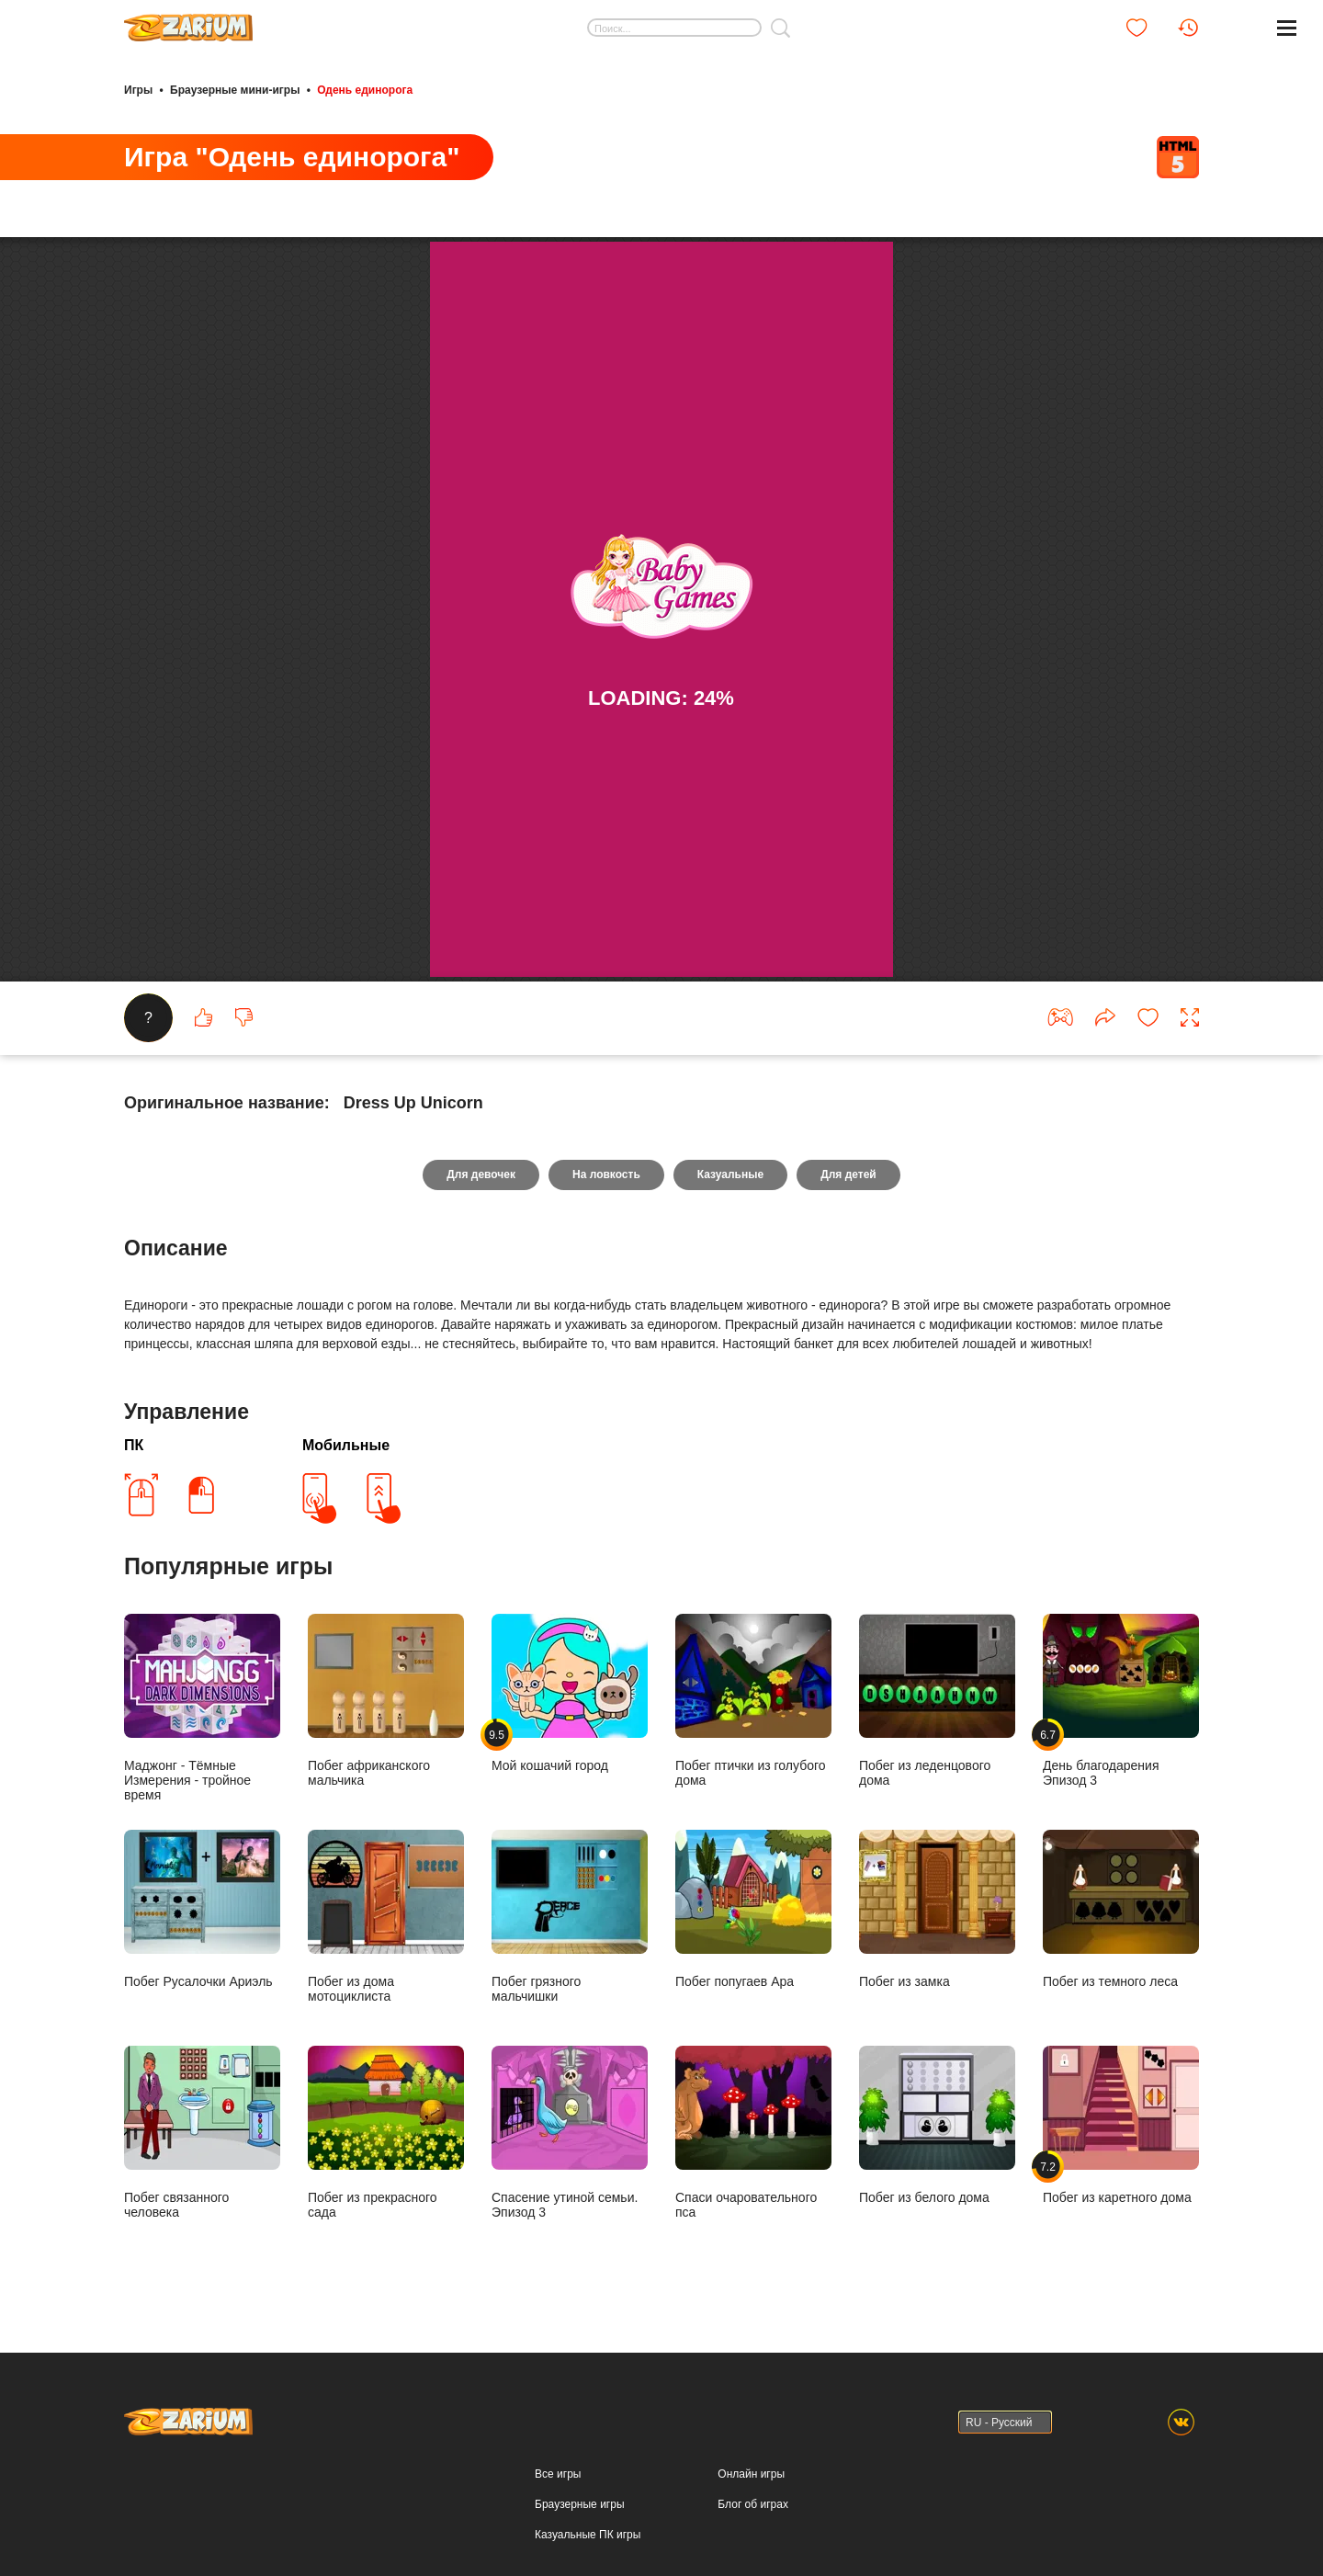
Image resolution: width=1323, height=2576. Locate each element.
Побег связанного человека (202, 2132)
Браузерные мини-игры (235, 90)
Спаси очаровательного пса (753, 2132)
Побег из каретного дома (1121, 2125)
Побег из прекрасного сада (386, 2132)
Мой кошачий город (570, 1693)
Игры (138, 90)
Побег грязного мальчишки (570, 1916)
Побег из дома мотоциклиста (386, 1916)
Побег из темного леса (1121, 1909)
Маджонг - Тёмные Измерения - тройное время (202, 1708)
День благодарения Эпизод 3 (1121, 1700)
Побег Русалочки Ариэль (202, 1909)
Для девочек (481, 1174)
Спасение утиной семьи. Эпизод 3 (570, 2132)
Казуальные (730, 1174)
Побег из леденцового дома (937, 1700)
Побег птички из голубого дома (753, 1700)
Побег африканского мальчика (386, 1700)
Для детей (848, 1174)
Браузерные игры (579, 2504)
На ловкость (606, 1174)
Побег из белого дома (937, 2125)
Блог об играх (753, 2504)
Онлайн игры (751, 2474)
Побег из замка (937, 1909)
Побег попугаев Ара (753, 1909)
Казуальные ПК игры (587, 2534)
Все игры (558, 2474)
